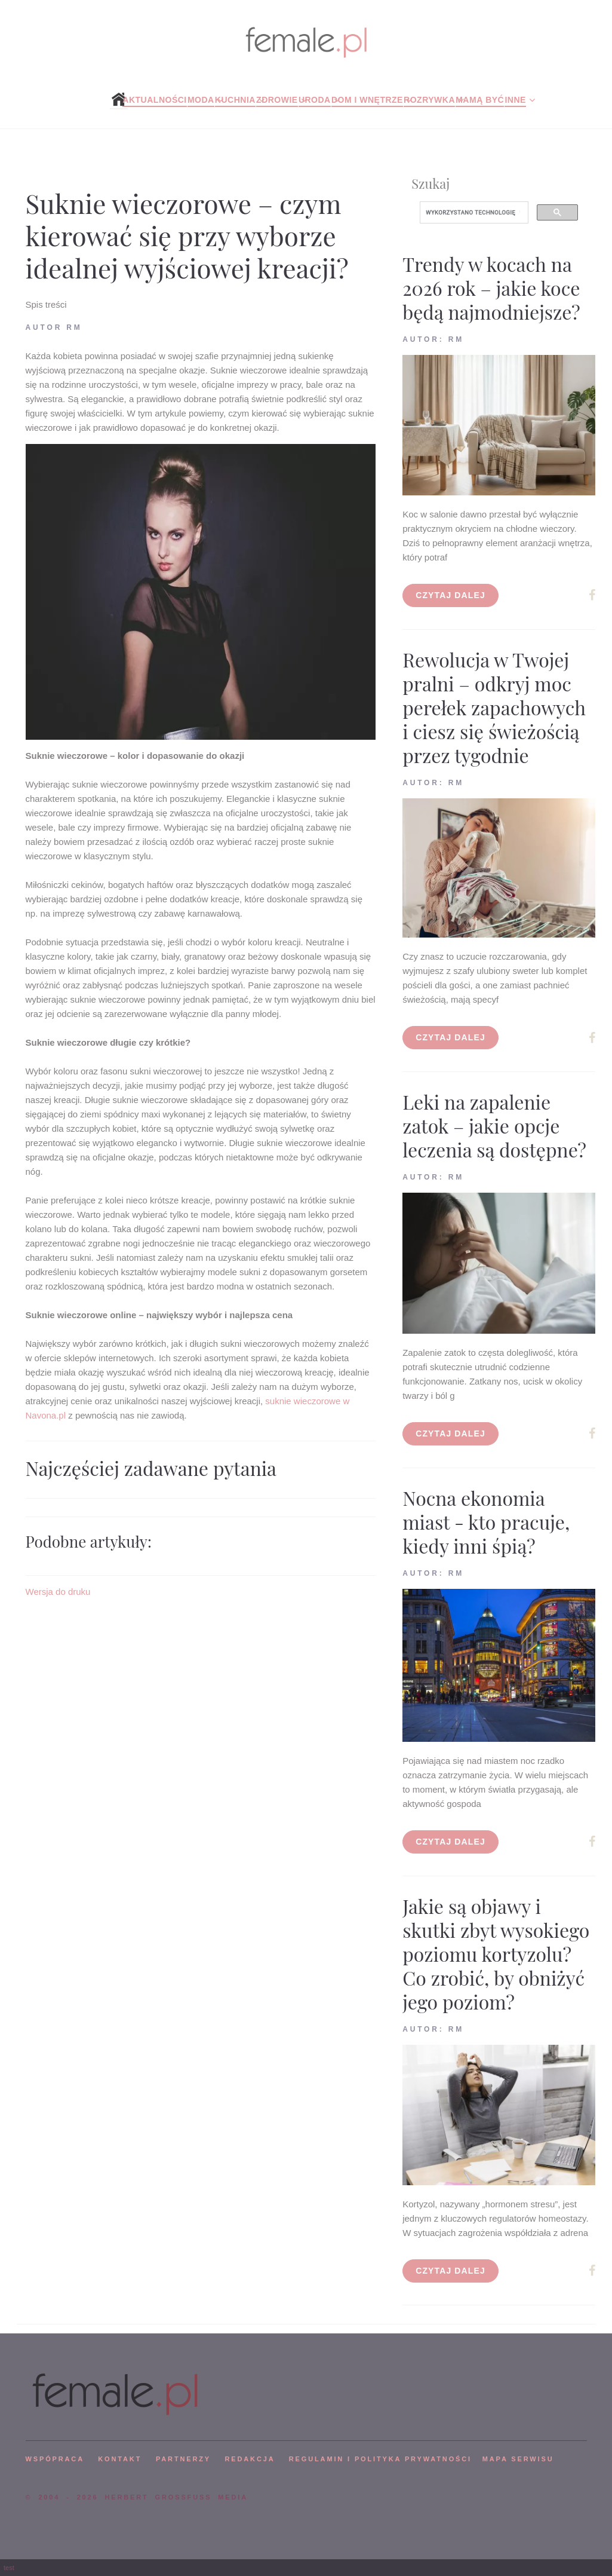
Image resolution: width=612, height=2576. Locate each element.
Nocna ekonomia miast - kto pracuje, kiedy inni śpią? (486, 1521)
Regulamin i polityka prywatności (380, 2458)
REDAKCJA (250, 2458)
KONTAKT (120, 2458)
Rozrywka (429, 100)
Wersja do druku (58, 1591)
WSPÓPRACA (55, 2458)
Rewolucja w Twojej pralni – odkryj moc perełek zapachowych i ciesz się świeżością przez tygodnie (494, 707)
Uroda (315, 100)
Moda (200, 100)
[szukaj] (473, 212)
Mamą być (480, 100)
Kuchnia (235, 100)
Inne (515, 100)
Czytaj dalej (450, 595)
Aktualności (154, 100)
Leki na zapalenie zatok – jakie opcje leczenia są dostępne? (494, 1125)
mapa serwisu (518, 2458)
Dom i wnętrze (367, 100)
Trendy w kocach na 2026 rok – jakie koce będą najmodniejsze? (491, 287)
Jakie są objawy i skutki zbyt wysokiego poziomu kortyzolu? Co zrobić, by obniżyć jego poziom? (495, 1953)
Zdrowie (277, 100)
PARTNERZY (183, 2458)
